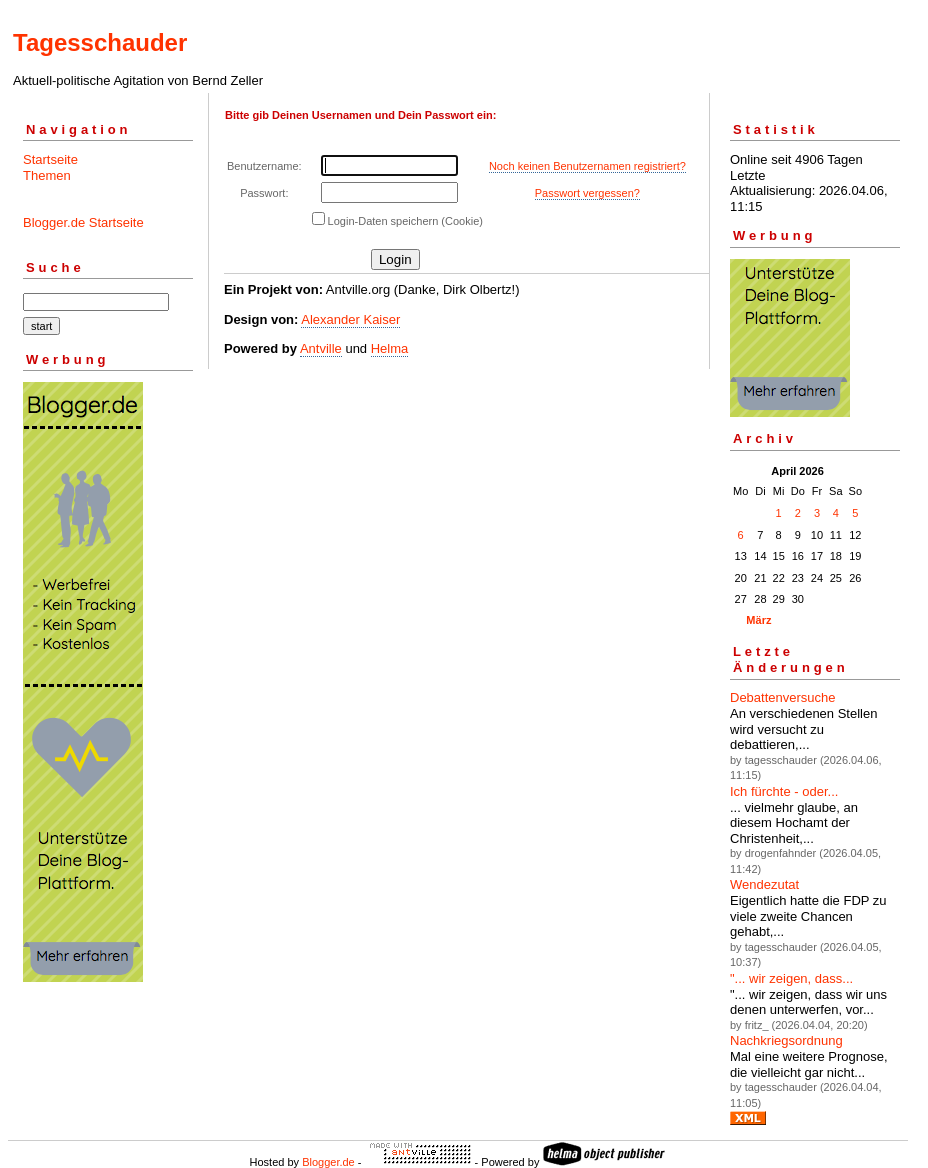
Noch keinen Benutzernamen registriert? (587, 166)
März (758, 620)
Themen (47, 175)
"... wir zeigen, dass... (791, 978)
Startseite (50, 159)
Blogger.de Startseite (83, 222)
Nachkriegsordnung (786, 1040)
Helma (390, 348)
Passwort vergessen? (587, 193)
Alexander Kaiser (350, 319)
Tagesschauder (100, 42)
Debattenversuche (783, 697)
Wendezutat (764, 884)
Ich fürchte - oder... (784, 791)
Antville (321, 348)
